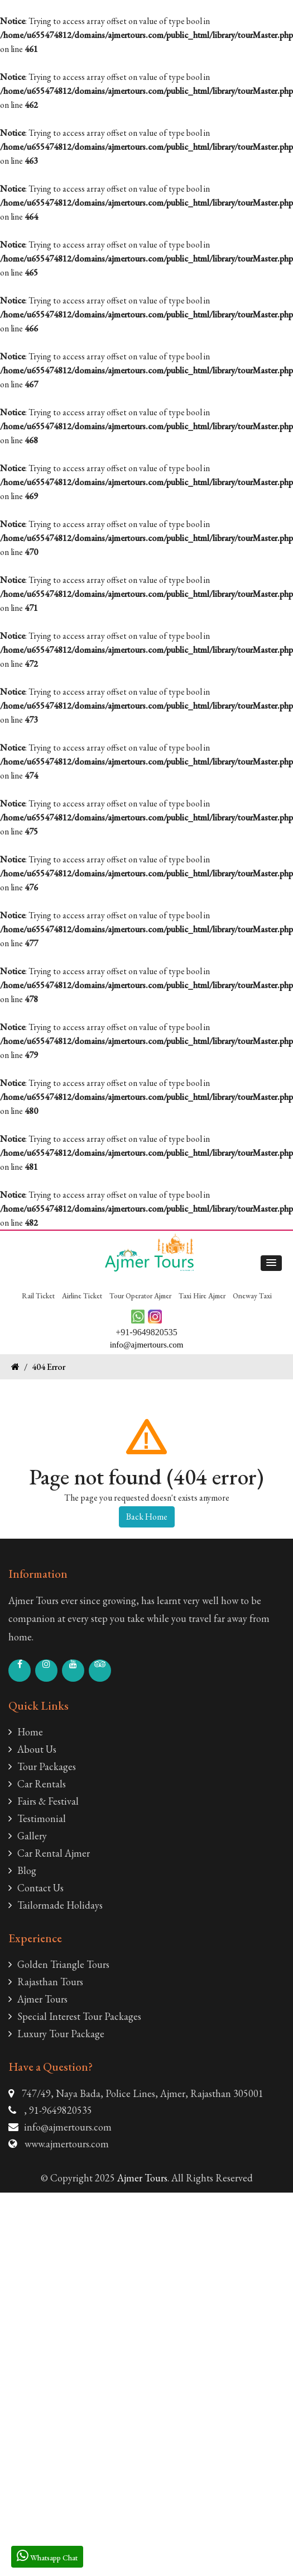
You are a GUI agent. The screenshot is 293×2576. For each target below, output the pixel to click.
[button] (271, 1263)
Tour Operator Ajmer (140, 1296)
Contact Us (36, 1887)
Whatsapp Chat (47, 2556)
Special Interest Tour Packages (74, 2016)
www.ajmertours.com (67, 2143)
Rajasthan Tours (45, 1981)
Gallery (27, 1835)
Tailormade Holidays (55, 1905)
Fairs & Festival (43, 1801)
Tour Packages (42, 1766)
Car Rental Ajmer (49, 1853)
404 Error (48, 1367)
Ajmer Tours (38, 1999)
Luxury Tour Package (56, 2033)
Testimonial (37, 1818)
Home (25, 1731)
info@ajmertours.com (68, 2126)
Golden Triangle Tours (58, 1964)
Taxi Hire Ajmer (202, 1296)
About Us (32, 1749)
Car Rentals (37, 1783)
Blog (22, 1870)
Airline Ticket (82, 1296)
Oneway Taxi (252, 1296)
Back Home (146, 1516)
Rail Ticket (38, 1296)
